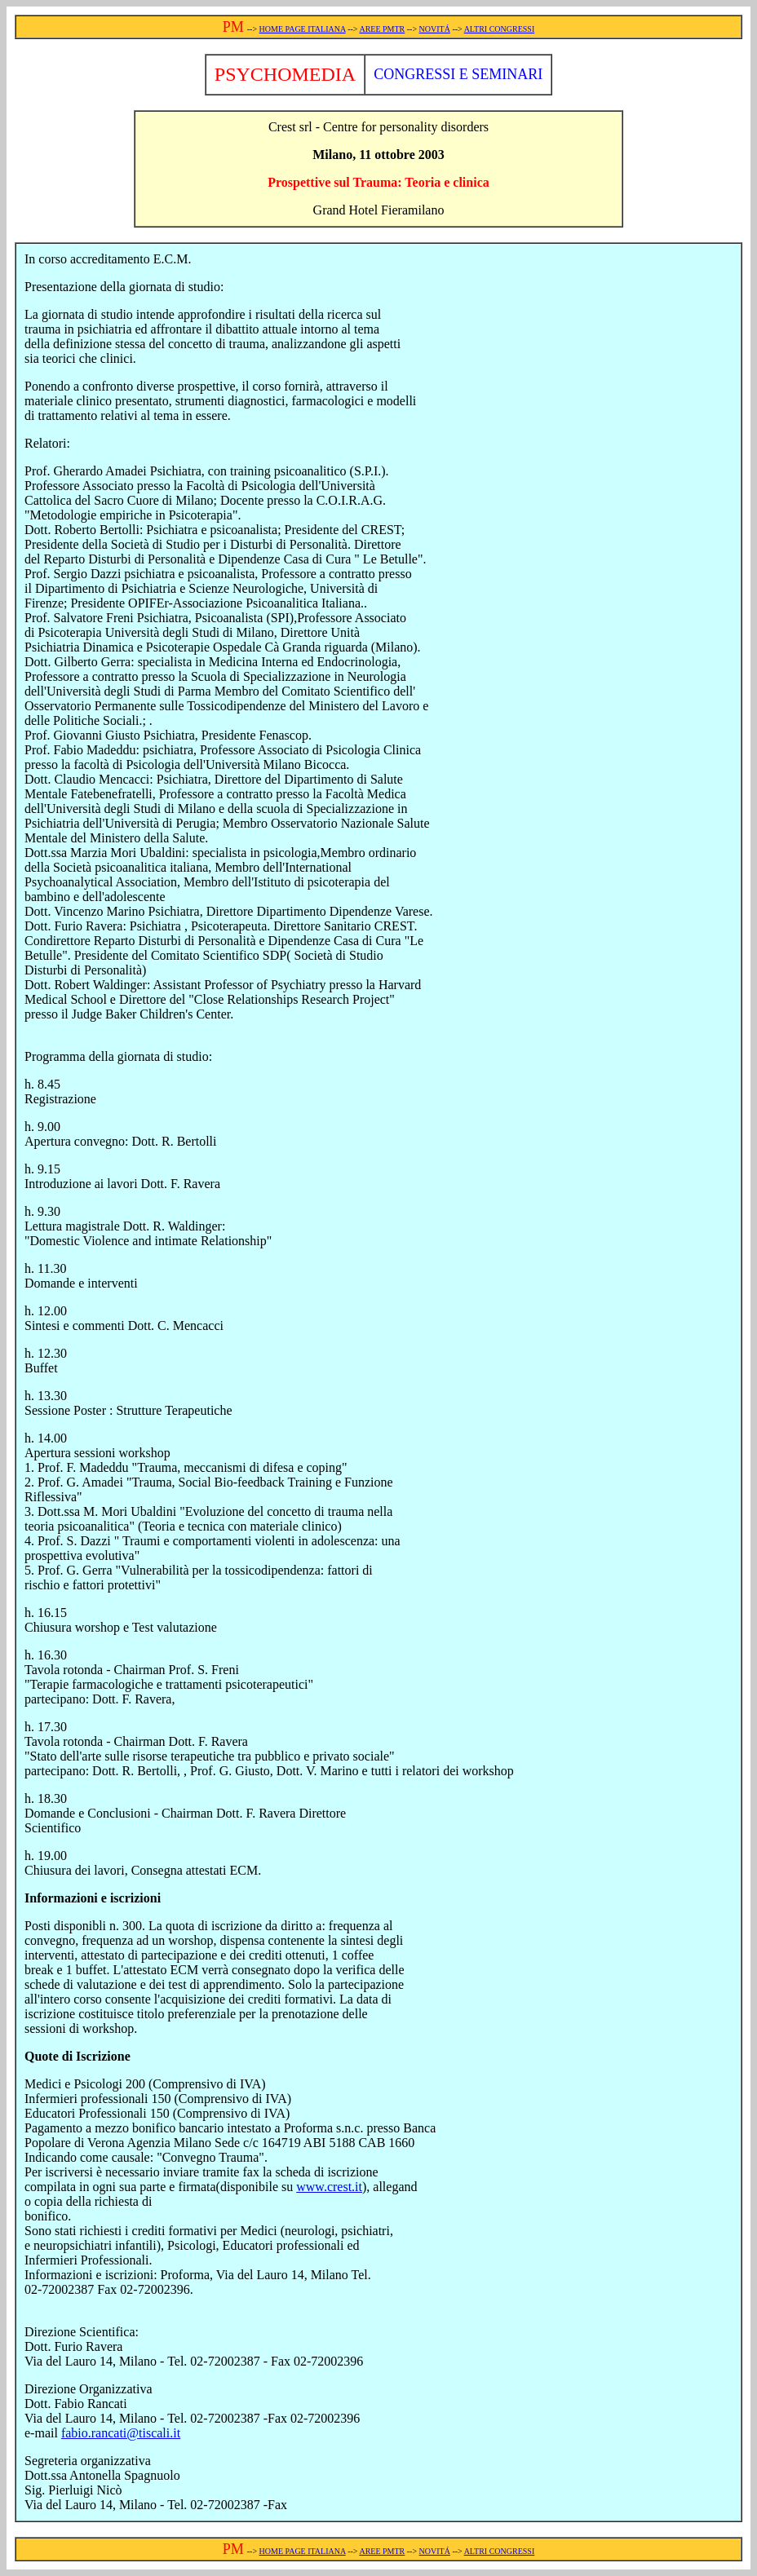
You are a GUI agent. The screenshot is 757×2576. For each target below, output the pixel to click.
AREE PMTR (382, 28)
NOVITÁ (434, 28)
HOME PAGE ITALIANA (302, 28)
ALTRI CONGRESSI (499, 28)
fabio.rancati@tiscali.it (120, 2433)
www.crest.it (329, 2187)
